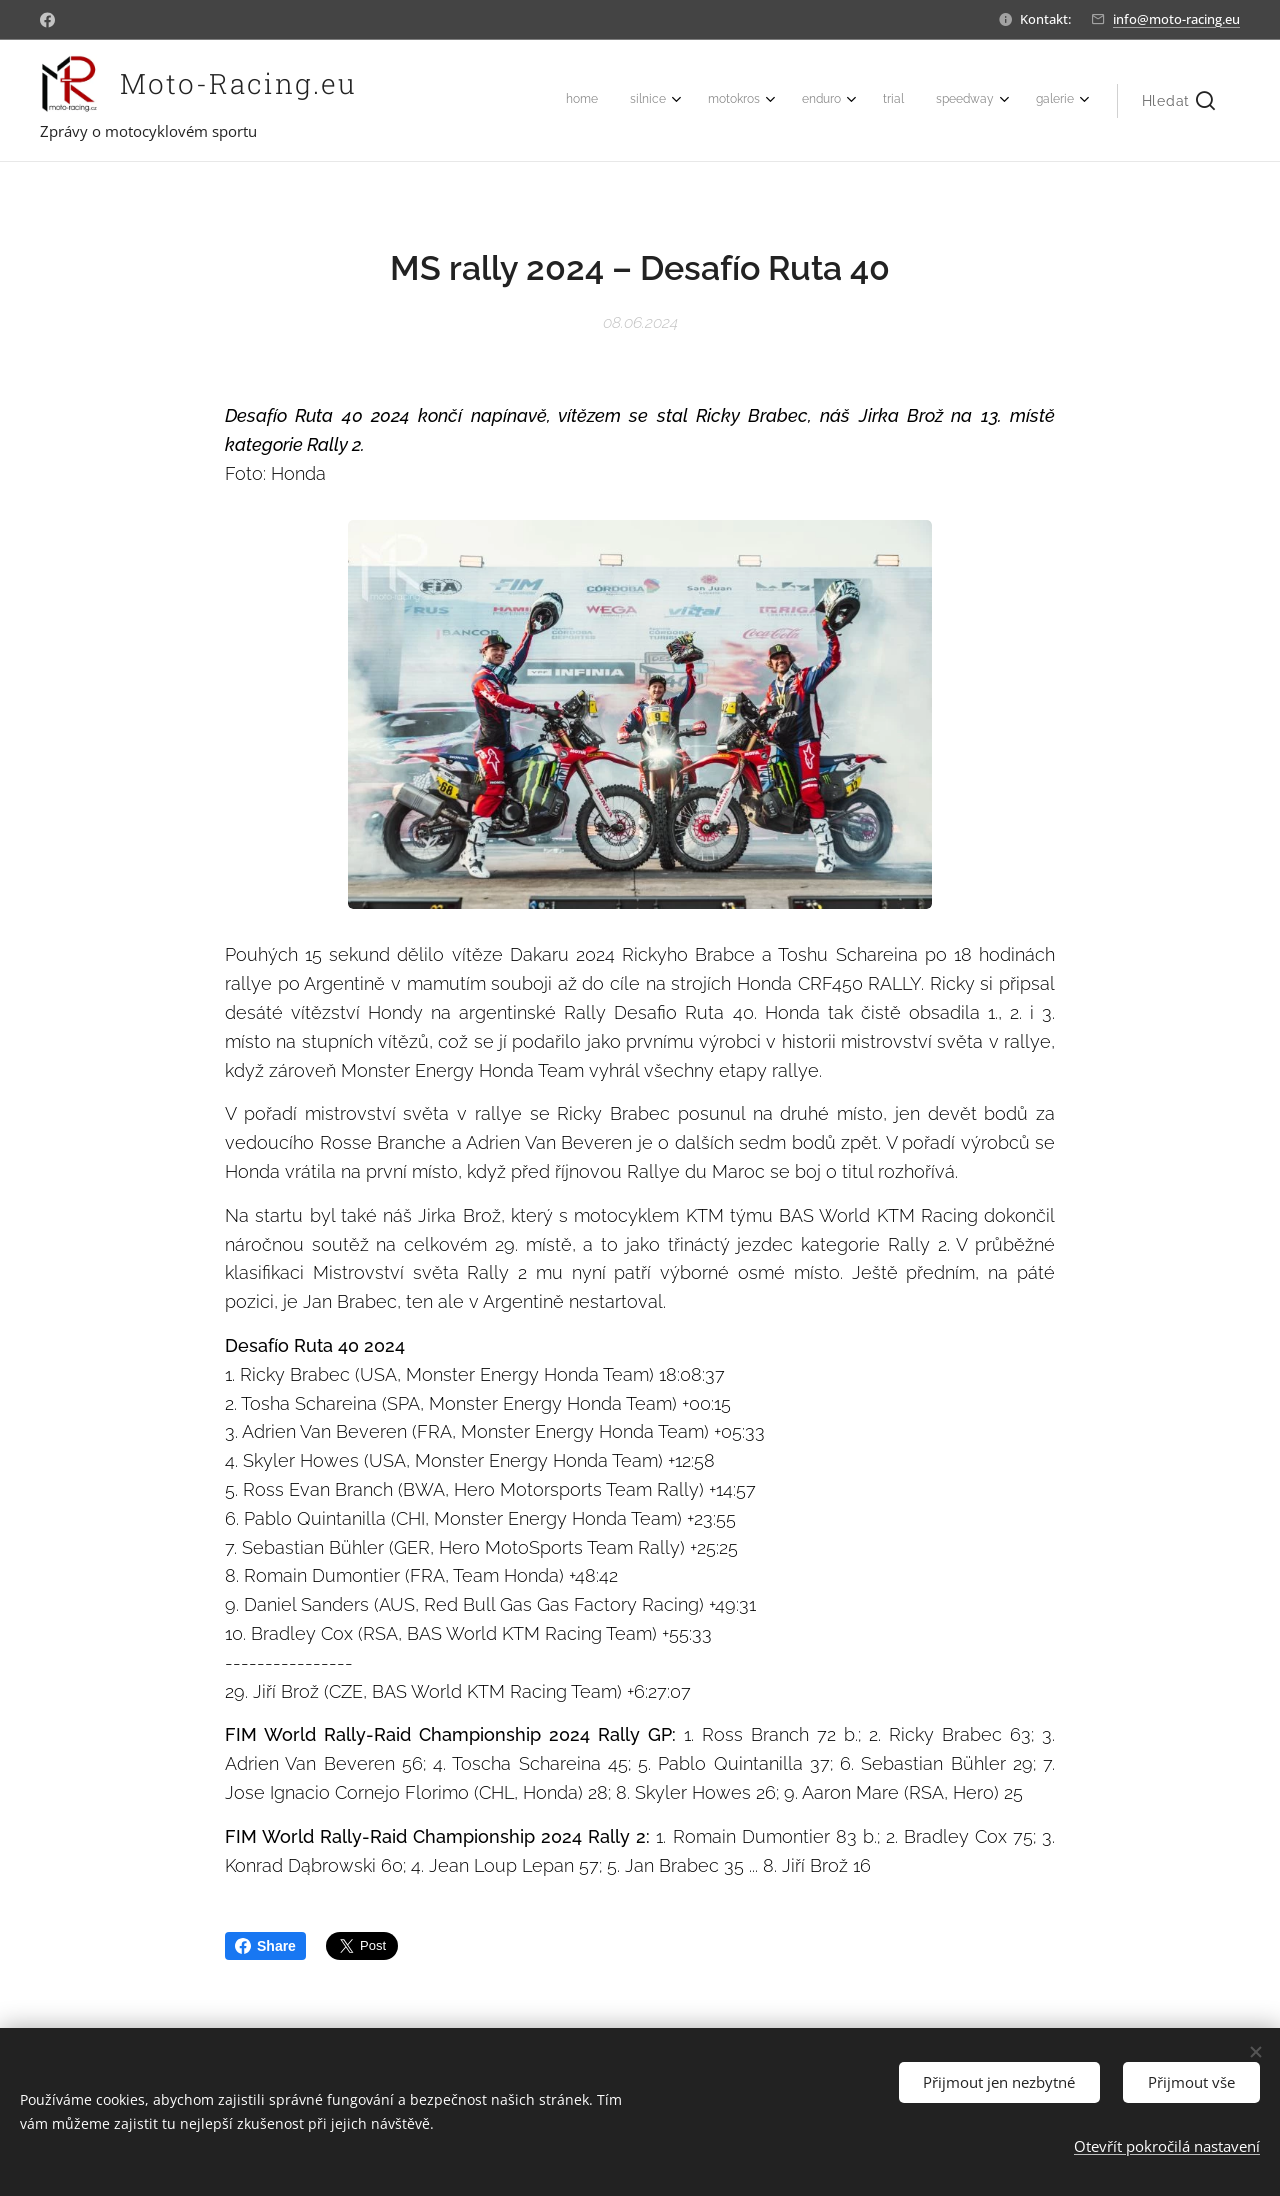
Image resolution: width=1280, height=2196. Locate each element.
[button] (1178, 101)
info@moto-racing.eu (1176, 19)
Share (265, 1946)
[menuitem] (847, 101)
